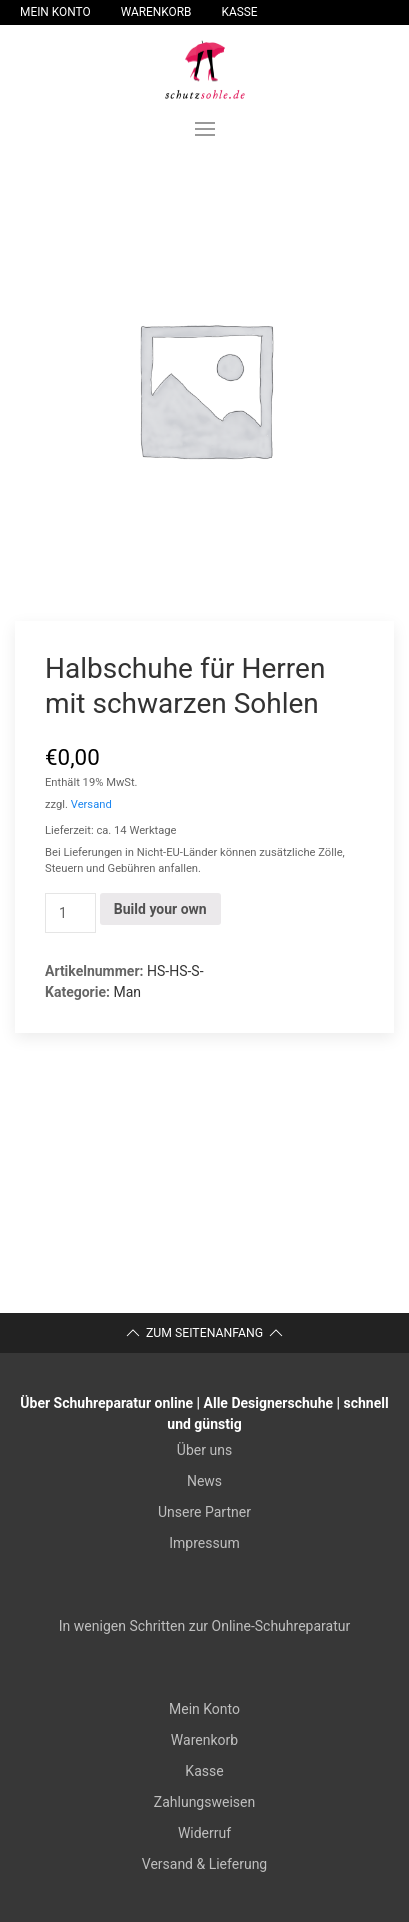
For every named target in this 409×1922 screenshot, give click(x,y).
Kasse (240, 12)
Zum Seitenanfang (204, 1333)
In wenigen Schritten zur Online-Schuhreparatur (204, 1626)
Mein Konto (55, 12)
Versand (91, 804)
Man (127, 992)
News (204, 1481)
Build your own (160, 909)
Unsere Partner (204, 1512)
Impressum (204, 1543)
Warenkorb (156, 12)
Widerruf (204, 1833)
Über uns (204, 1450)
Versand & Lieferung (204, 1864)
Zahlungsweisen (204, 1802)
